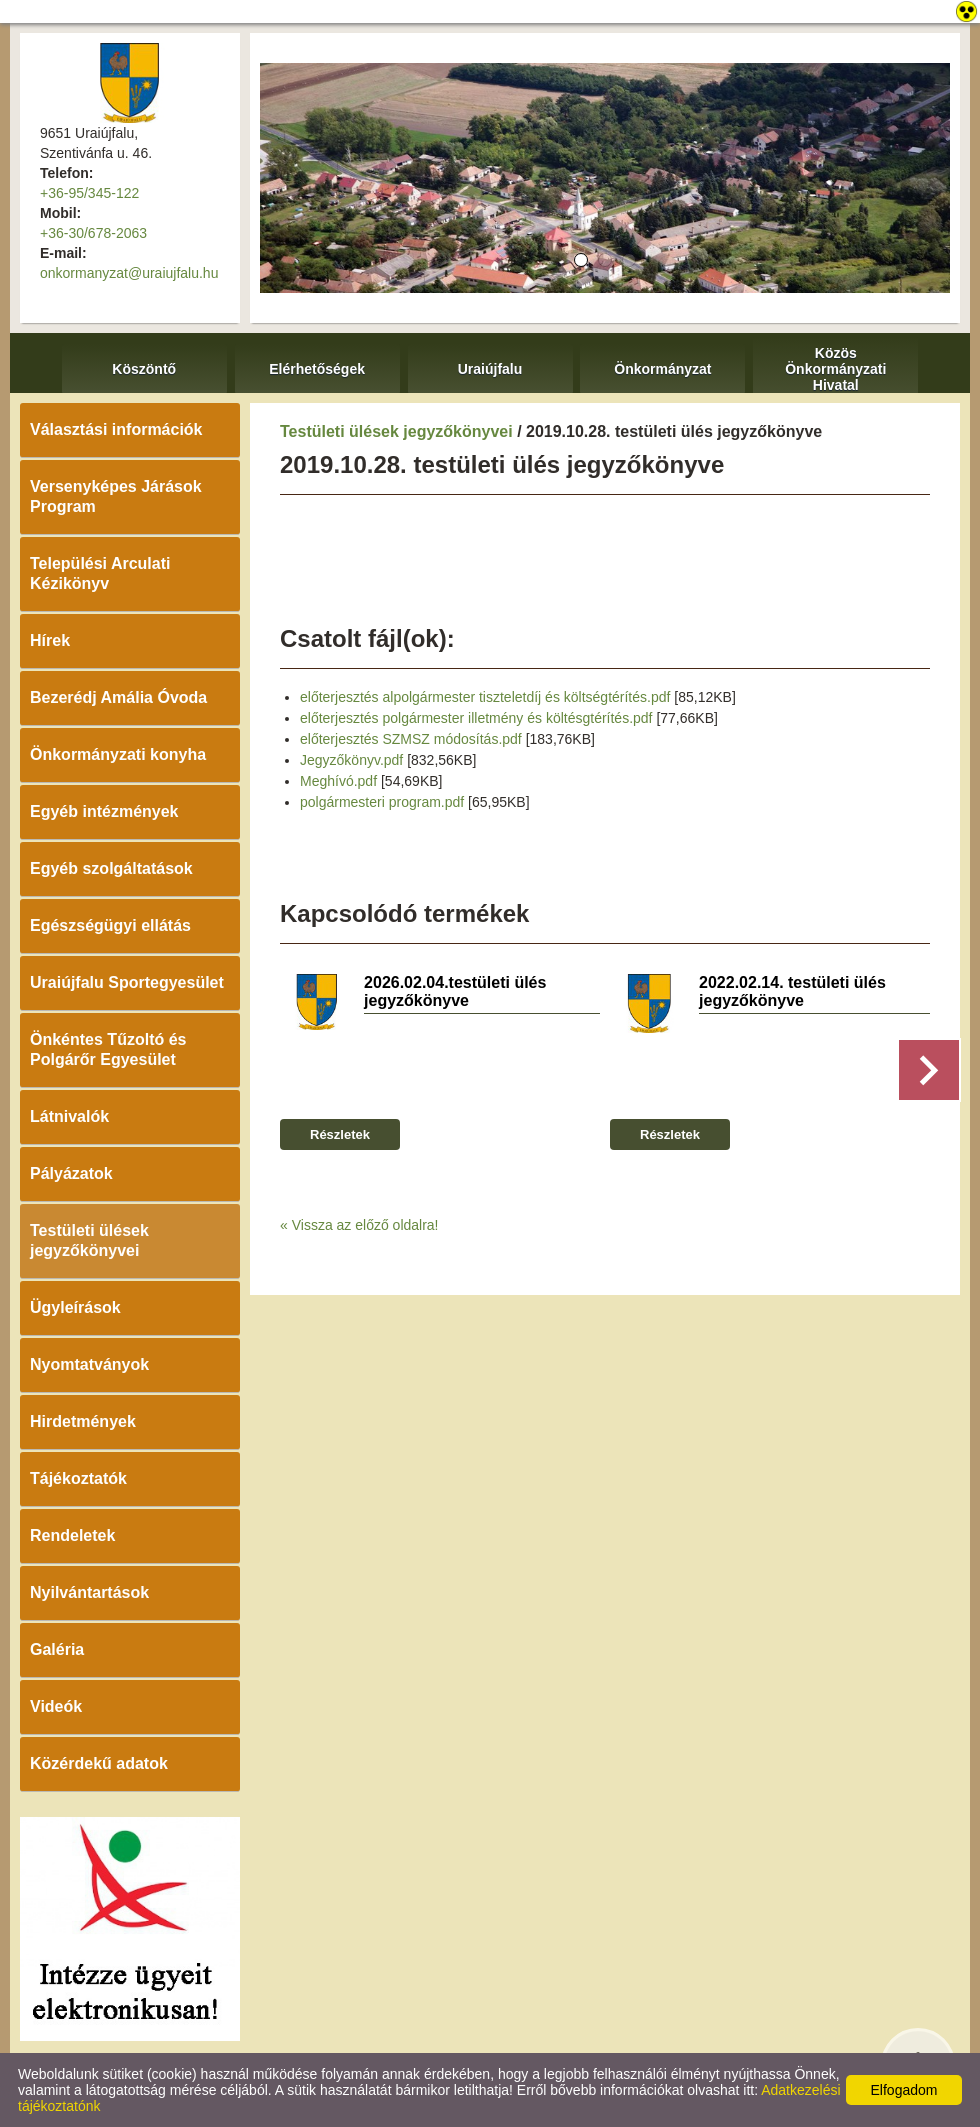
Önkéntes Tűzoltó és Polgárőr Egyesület (108, 1049)
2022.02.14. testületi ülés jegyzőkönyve (792, 991)
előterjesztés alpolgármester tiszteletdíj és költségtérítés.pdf (485, 697)
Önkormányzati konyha (118, 754)
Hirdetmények (83, 1421)
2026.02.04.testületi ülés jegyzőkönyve (455, 991)
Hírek (50, 640)
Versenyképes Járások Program (116, 496)
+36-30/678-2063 (93, 233)
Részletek (340, 1134)
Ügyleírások (75, 1307)
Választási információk (116, 429)
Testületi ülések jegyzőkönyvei (89, 1240)
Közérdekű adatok (99, 1763)
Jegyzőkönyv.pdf (351, 760)
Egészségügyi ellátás (110, 925)
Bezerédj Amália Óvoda (118, 697)
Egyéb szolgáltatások (111, 868)
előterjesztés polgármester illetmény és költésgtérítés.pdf (476, 718)
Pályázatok (71, 1173)
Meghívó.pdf (338, 781)
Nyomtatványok (89, 1364)
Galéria (57, 1649)
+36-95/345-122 (89, 193)
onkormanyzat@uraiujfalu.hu (129, 273)
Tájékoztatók (78, 1478)
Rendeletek (72, 1535)
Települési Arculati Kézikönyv (100, 573)
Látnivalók (69, 1116)
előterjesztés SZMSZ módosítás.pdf (411, 739)
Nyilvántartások (89, 1592)
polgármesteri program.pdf (382, 802)
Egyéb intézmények (104, 811)
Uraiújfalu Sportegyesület (127, 982)
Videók (56, 1706)
